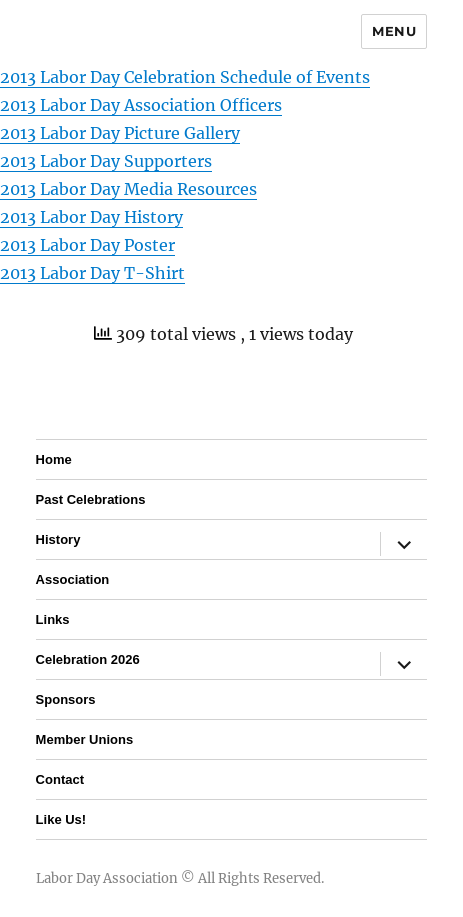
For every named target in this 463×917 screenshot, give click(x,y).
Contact (60, 779)
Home (54, 459)
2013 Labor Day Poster (87, 245)
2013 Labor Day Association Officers (141, 105)
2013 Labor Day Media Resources (128, 189)
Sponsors (66, 699)
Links (53, 619)
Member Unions (85, 739)
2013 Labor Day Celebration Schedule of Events (185, 77)
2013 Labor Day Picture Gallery (120, 133)
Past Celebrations (91, 499)
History (58, 539)
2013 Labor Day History (91, 217)
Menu (394, 31)
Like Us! (61, 819)
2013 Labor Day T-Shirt (92, 273)
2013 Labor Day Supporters (106, 161)
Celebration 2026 (88, 659)
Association (73, 579)
